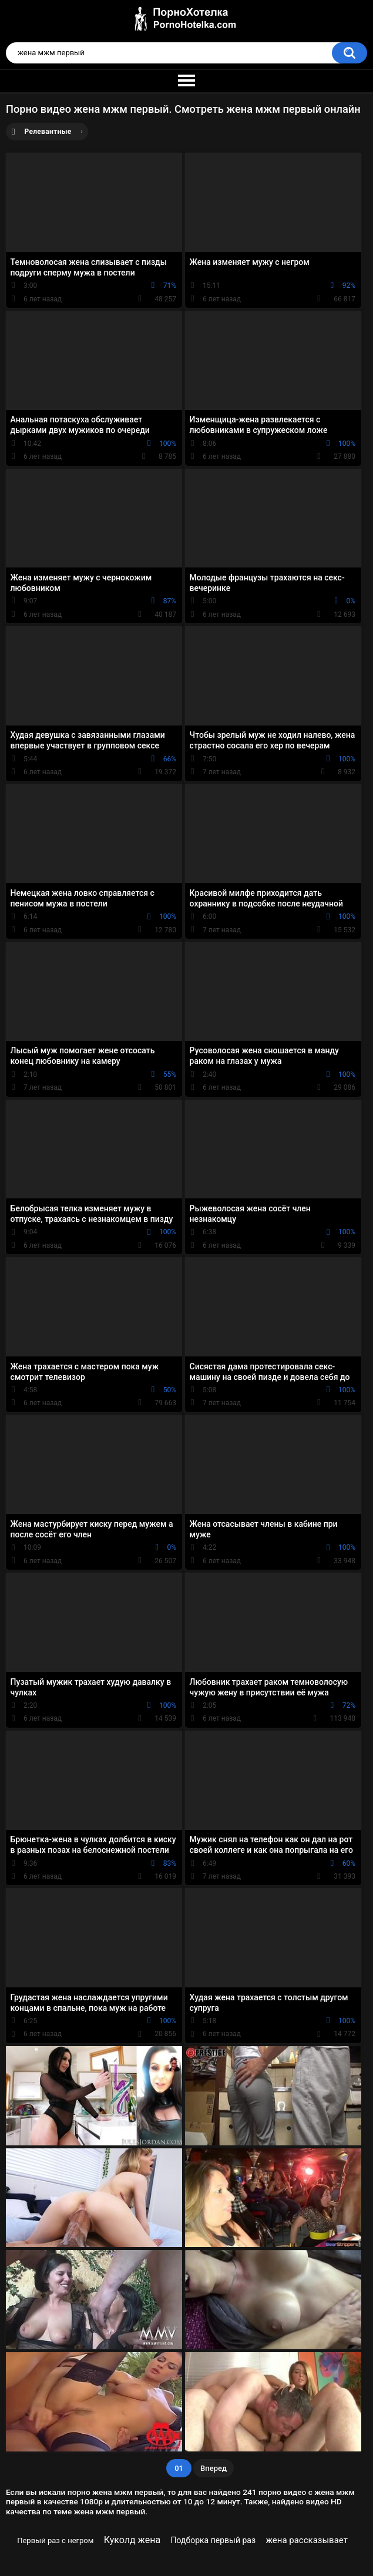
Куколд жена (132, 2539)
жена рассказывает (306, 2540)
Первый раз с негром (55, 2540)
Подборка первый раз (213, 2540)
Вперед (213, 2468)
